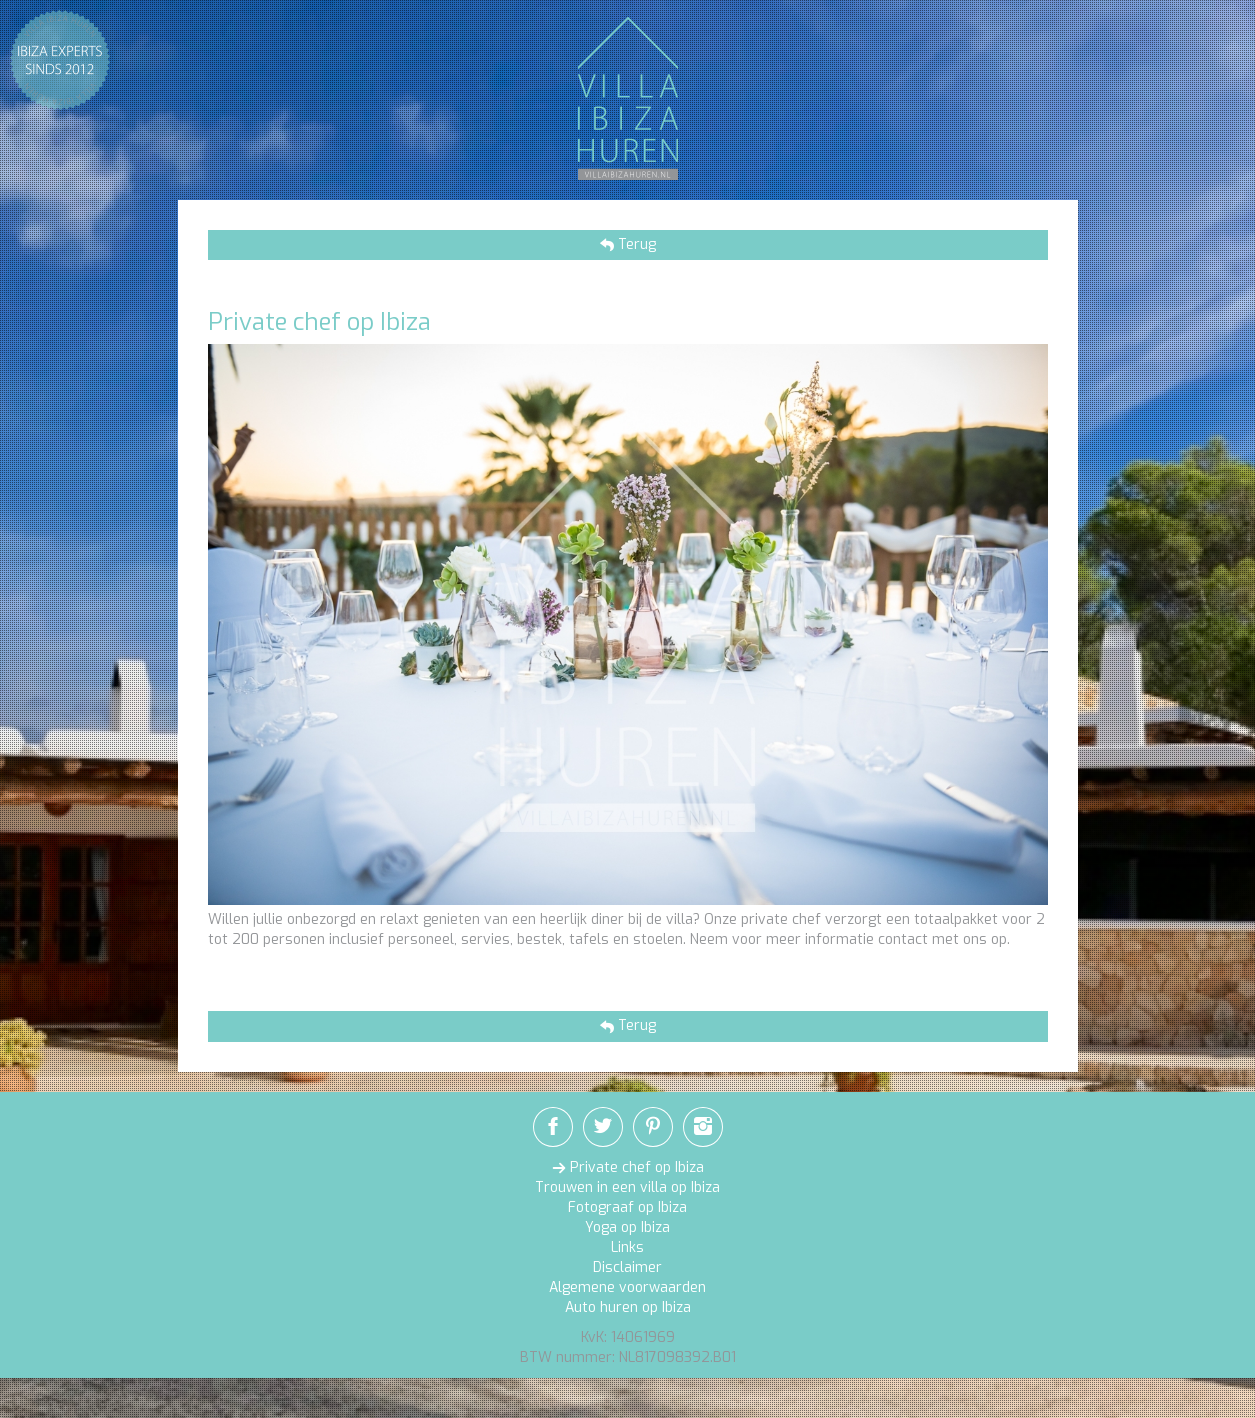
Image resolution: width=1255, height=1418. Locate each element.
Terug (635, 244)
